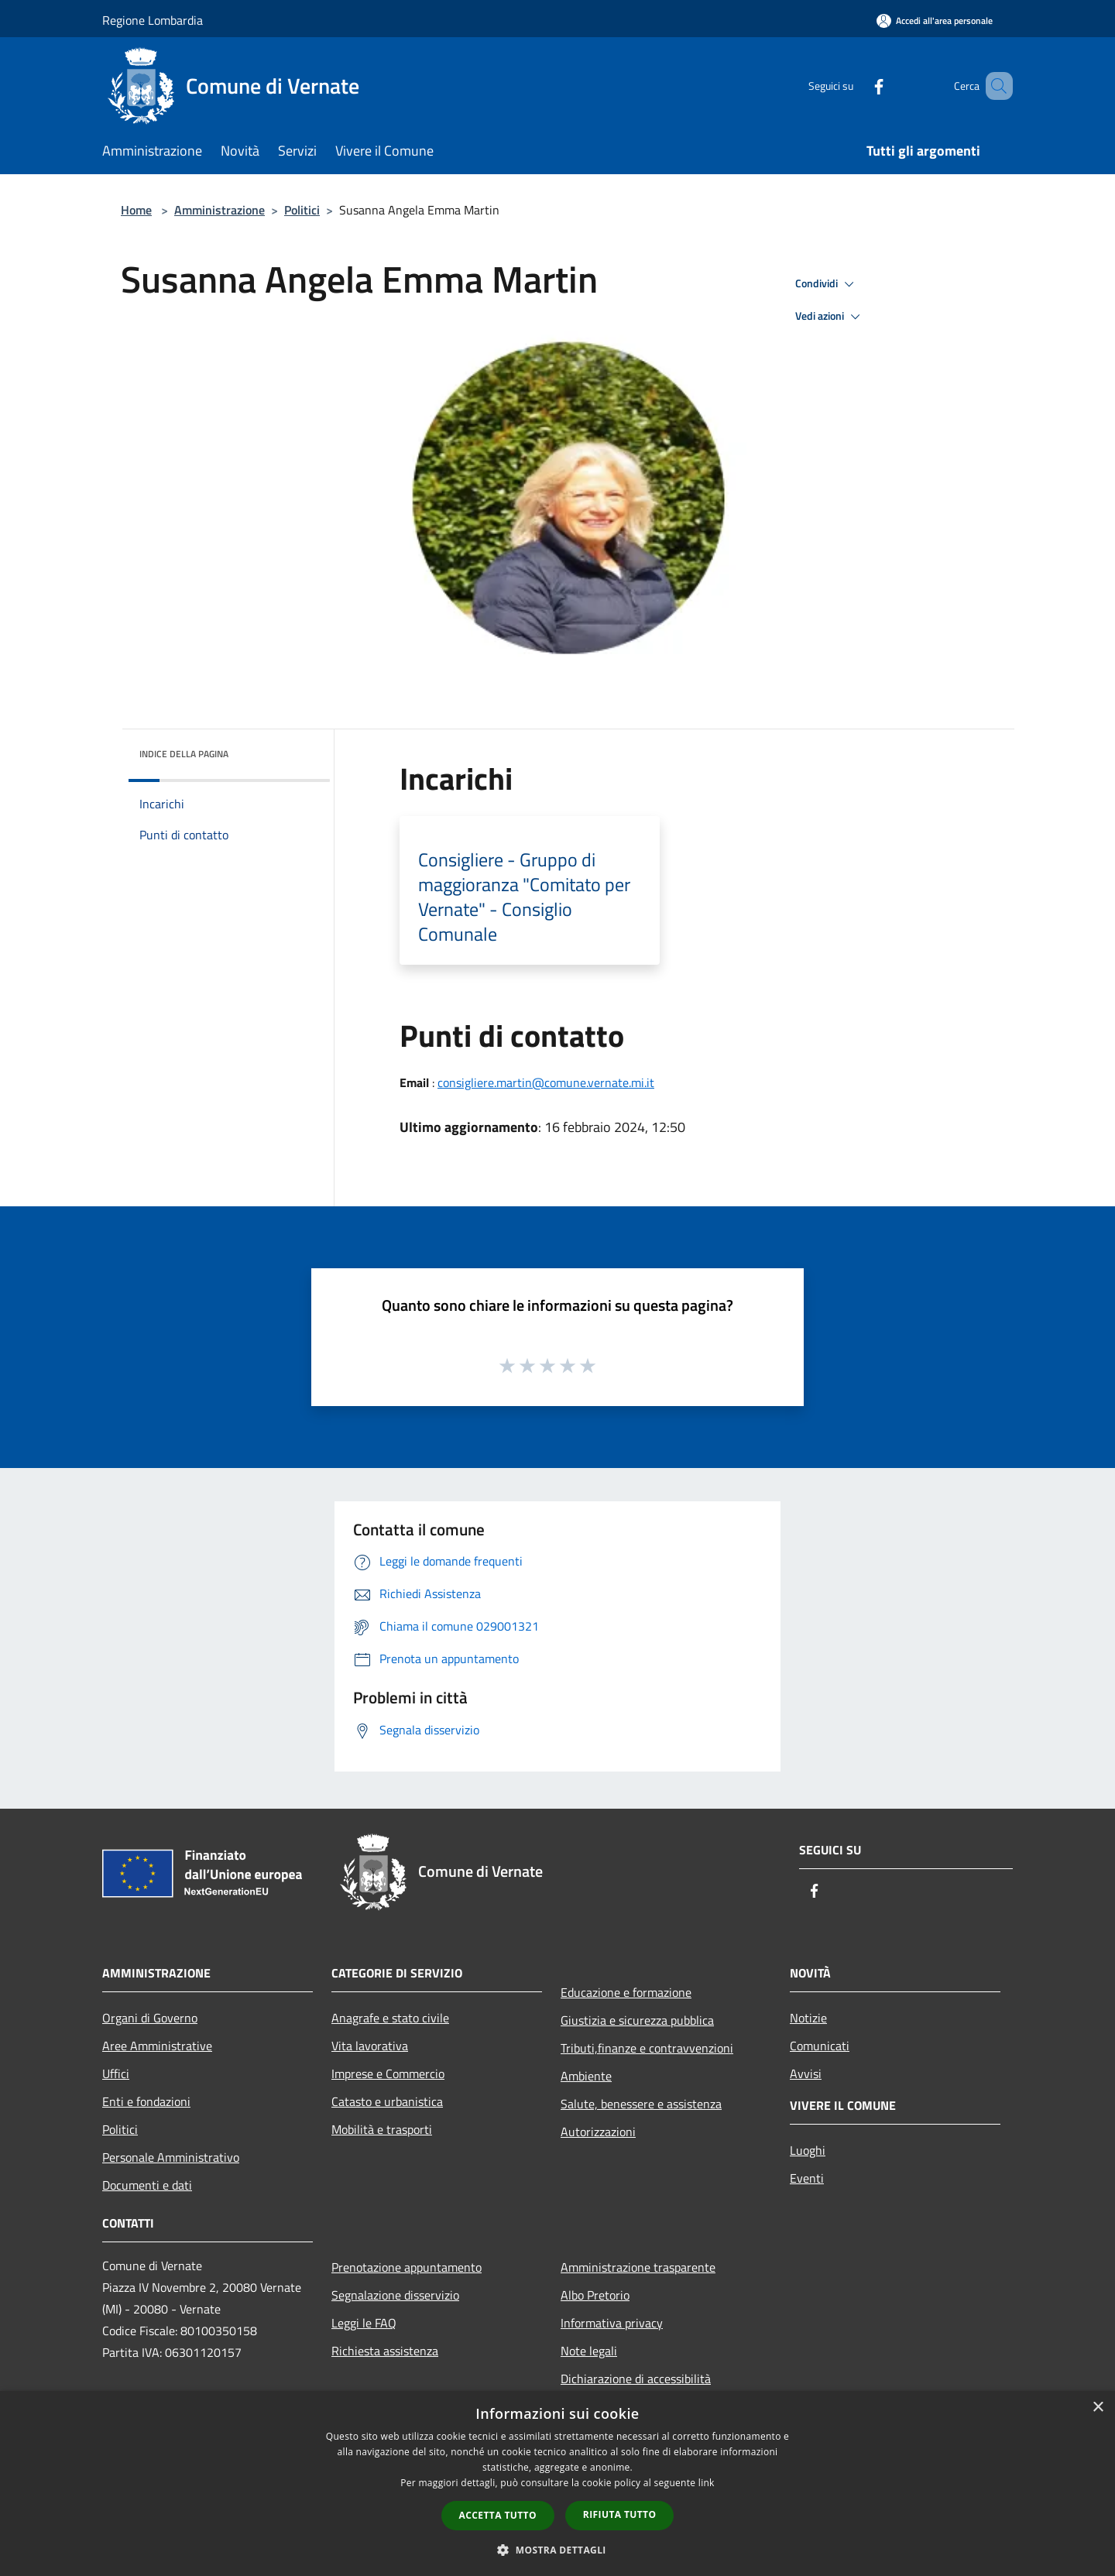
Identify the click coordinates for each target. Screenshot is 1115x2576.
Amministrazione (219, 210)
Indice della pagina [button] (183, 753)
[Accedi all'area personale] (934, 20)
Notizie (808, 2017)
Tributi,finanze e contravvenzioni (647, 2048)
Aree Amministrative (157, 2045)
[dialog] (557, 2483)
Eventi (807, 2178)
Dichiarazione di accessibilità (636, 2378)
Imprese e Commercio (387, 2073)
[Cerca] (994, 86)
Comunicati (819, 2045)
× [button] (1097, 2407)
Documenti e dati (147, 2185)
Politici (302, 210)
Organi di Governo (149, 2017)
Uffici (115, 2073)
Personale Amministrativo (170, 2157)
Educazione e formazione (626, 1992)
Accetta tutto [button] (498, 2515)
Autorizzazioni (598, 2131)
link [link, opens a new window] (706, 2482)
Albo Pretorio (595, 2295)
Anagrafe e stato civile (390, 2017)
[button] (557, 2549)
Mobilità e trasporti (381, 2129)
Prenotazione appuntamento (406, 2267)
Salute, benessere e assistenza (641, 2103)
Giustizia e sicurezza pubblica (637, 2020)
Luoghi (807, 2150)
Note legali (589, 2350)
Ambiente (586, 2076)
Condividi (827, 284)
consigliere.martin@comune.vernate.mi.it (545, 1082)
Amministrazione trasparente (638, 2267)
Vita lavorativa (369, 2045)
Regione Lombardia (152, 20)
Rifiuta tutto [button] (620, 2514)
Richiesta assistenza (384, 2350)
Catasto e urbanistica (387, 2101)
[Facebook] (856, 85)
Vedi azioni (830, 316)
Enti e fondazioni (146, 2101)
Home (136, 210)
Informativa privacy (612, 2323)
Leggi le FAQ (363, 2323)
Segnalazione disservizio (395, 2295)
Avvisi (806, 2073)
